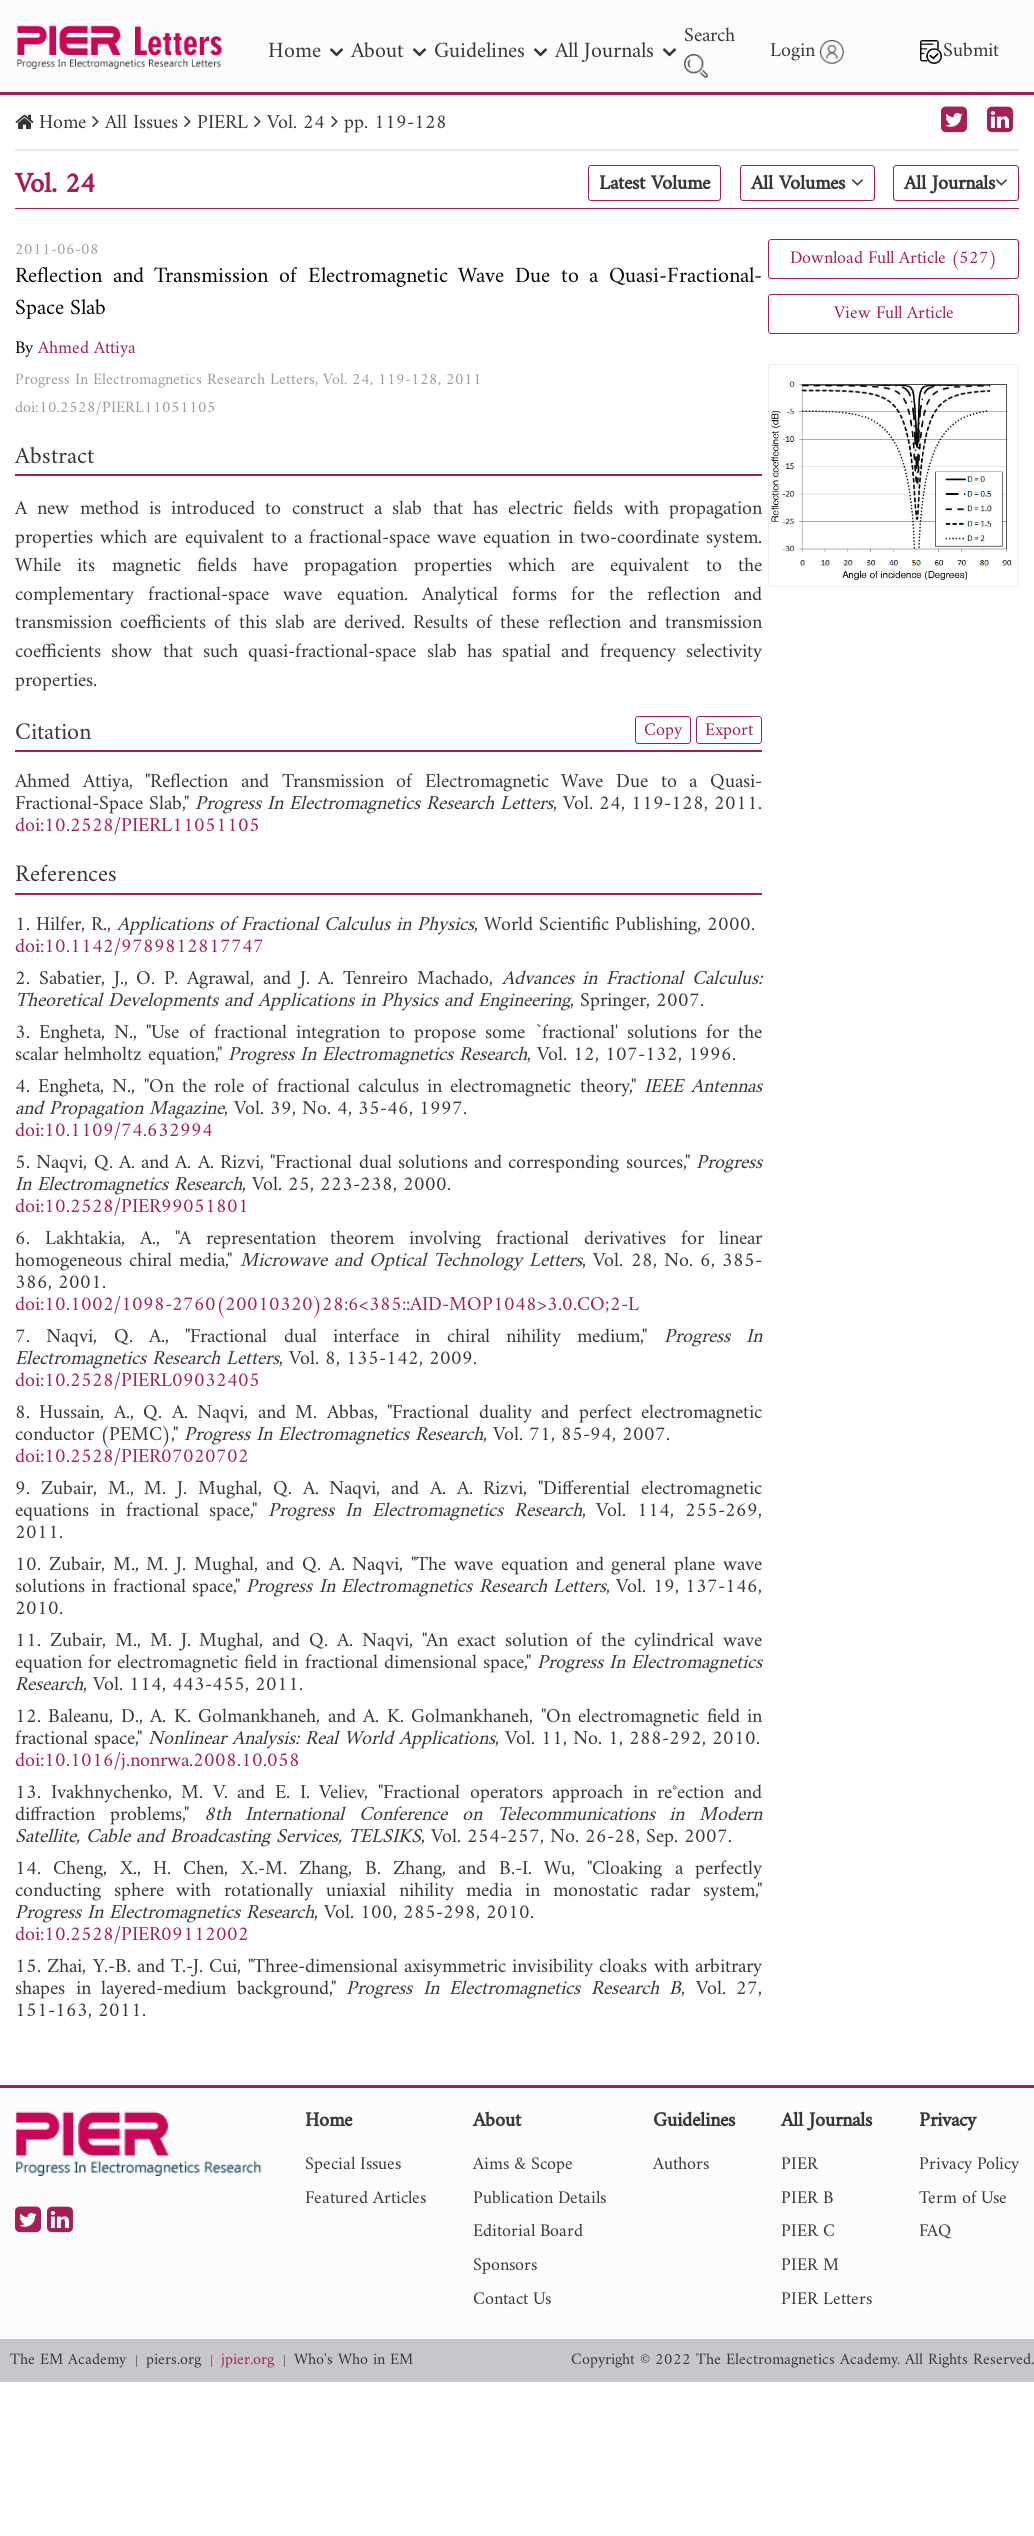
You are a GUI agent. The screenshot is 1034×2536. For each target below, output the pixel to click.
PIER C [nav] (808, 2231)
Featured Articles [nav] (365, 2198)
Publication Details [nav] (539, 2198)
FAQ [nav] (935, 2231)
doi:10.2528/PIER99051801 (132, 1207)
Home (62, 123)
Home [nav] (305, 51)
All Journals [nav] (615, 51)
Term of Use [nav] (963, 2198)
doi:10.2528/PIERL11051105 (115, 408)
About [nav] (388, 51)
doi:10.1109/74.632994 (114, 1131)
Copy (663, 730)
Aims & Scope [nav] (523, 2164)
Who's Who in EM (353, 2360)
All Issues (141, 123)
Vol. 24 (296, 123)
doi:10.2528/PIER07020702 (132, 1457)
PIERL (222, 123)
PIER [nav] (799, 2164)
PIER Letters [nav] (826, 2299)
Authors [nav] (681, 2164)
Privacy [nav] (947, 2122)
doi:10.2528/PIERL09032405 (137, 1381)
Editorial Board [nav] (528, 2231)
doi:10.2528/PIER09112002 (132, 1935)
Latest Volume (654, 184)
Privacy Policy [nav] (969, 2164)
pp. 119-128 (395, 123)
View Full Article (894, 313)
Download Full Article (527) (893, 258)
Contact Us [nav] (512, 2299)
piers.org (173, 2360)
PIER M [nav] (810, 2265)
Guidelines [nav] (490, 51)
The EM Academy (68, 2360)
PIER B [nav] (807, 2198)
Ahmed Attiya (87, 348)
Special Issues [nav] (353, 2164)
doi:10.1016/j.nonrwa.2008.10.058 (157, 1761)
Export (729, 730)
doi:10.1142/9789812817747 (139, 947)
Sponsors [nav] (505, 2265)
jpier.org (247, 2360)
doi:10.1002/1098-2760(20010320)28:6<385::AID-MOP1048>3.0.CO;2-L (327, 1305)
